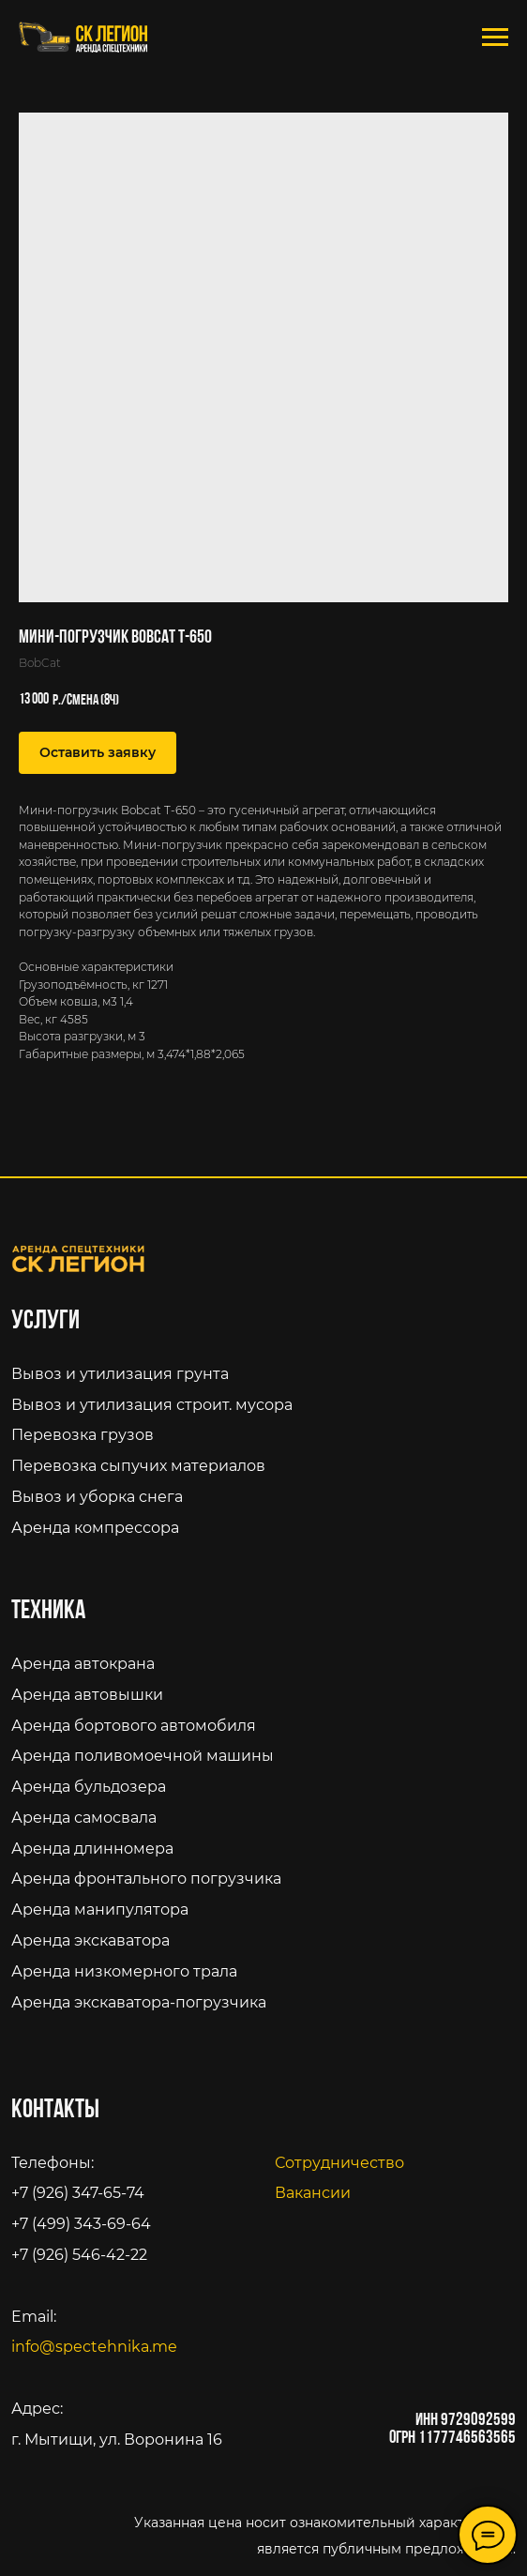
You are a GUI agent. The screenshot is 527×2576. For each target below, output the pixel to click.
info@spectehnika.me (94, 2346)
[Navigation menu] (495, 37)
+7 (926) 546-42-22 (79, 2254)
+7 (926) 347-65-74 (77, 2192)
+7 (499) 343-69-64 (81, 2223)
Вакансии (313, 2192)
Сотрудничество (339, 2162)
